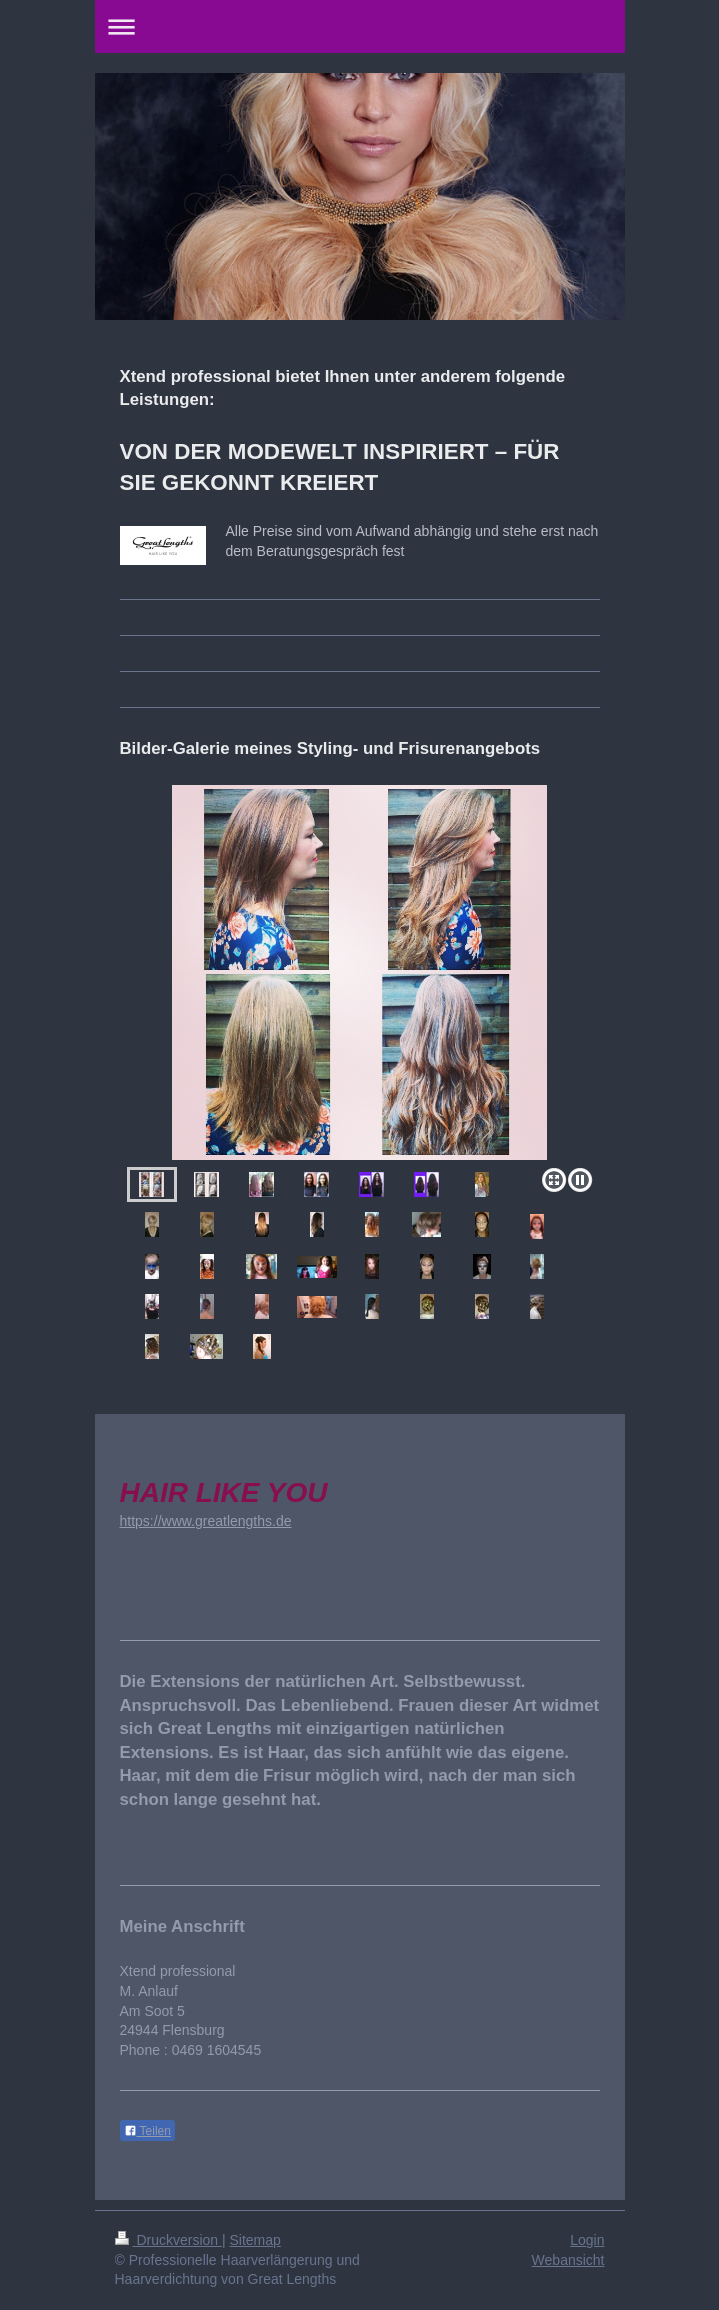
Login (587, 2240)
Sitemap (255, 2240)
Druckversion (168, 2240)
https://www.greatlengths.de (206, 1521)
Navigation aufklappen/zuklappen (360, 26)
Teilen (147, 2131)
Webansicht (568, 2260)
